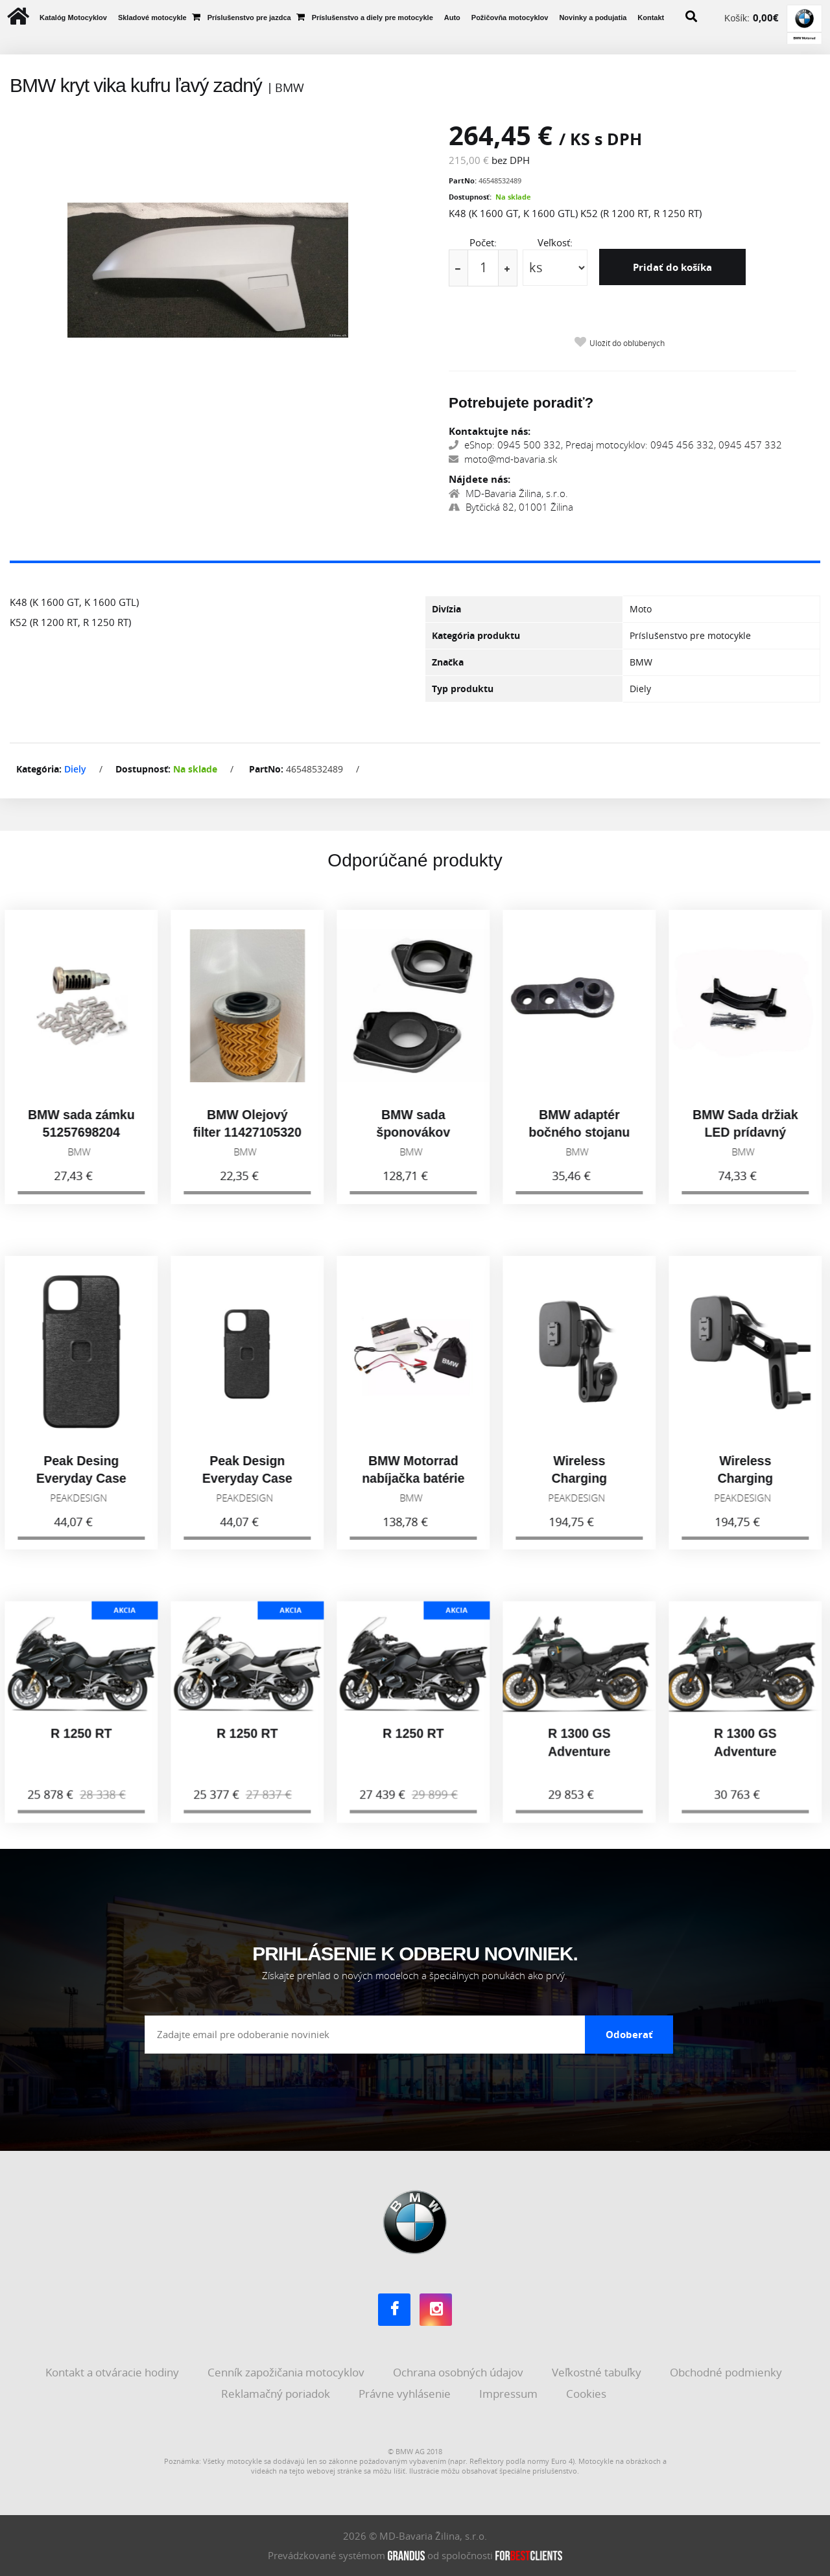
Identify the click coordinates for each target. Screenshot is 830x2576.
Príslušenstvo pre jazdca (249, 17)
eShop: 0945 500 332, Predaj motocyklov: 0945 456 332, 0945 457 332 (615, 444)
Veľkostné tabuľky (598, 2372)
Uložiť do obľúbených (627, 343)
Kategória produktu (476, 635)
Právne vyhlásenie (406, 2393)
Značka (448, 662)
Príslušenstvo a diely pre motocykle (372, 17)
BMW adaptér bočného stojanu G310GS (581, 1143)
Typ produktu (462, 688)
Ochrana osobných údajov (459, 2372)
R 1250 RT (83, 1744)
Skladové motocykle (152, 17)
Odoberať (629, 2034)
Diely (75, 769)
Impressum (509, 2393)
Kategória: (39, 769)
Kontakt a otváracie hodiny (113, 2372)
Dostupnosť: (470, 197)
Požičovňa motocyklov (510, 17)
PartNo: (463, 180)
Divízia (446, 609)
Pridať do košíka (672, 267)
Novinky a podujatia (592, 17)
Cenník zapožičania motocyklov (287, 2372)
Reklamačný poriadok (277, 2393)
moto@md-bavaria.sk (503, 458)
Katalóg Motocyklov (73, 17)
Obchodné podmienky (727, 2372)
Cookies (587, 2393)
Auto (452, 17)
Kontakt (650, 17)
